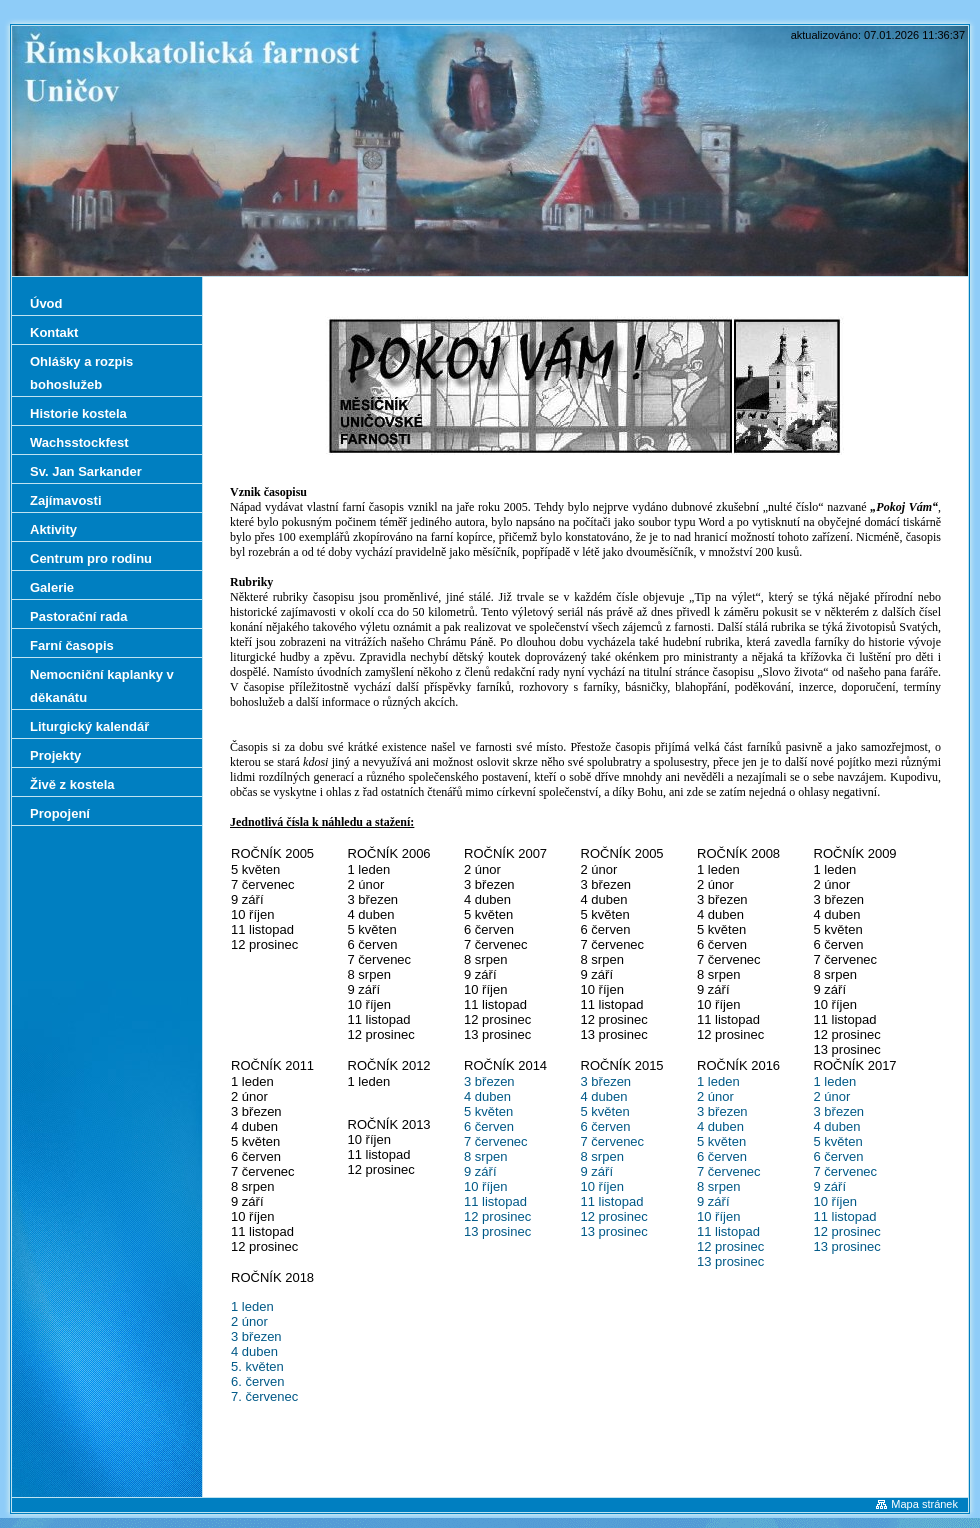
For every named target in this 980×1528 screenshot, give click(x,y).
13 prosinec (497, 1231)
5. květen (257, 1366)
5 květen (488, 1111)
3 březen (489, 1081)
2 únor (715, 1096)
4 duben (487, 1096)
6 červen (489, 1126)
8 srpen (485, 1156)
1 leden (718, 1081)
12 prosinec (497, 1216)
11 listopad (495, 1201)
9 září (480, 1171)
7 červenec (496, 1141)
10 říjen (485, 1186)
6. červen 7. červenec (264, 1389)
